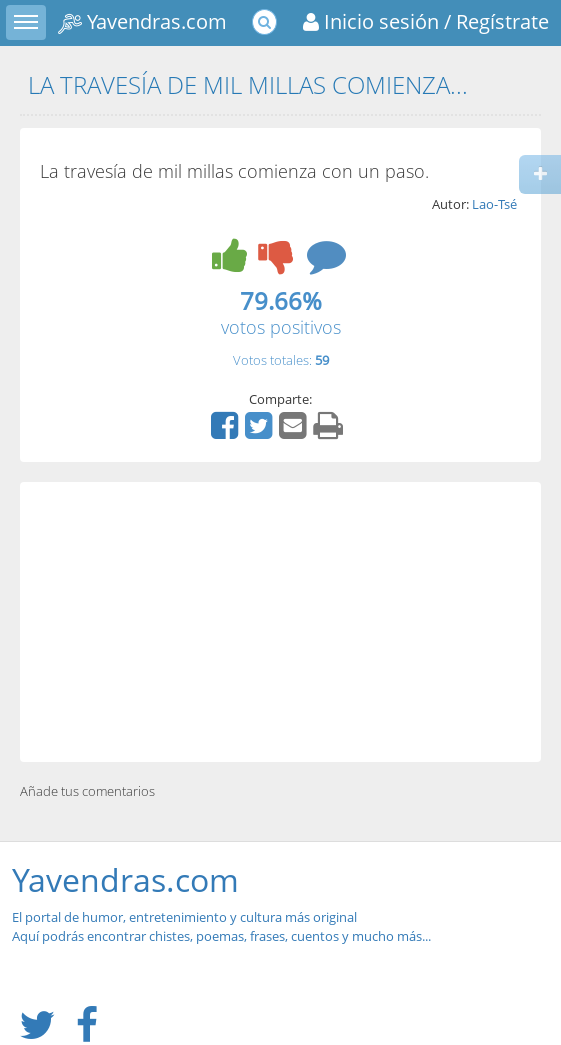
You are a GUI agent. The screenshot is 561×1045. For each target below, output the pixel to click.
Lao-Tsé (494, 204)
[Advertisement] (280, 622)
